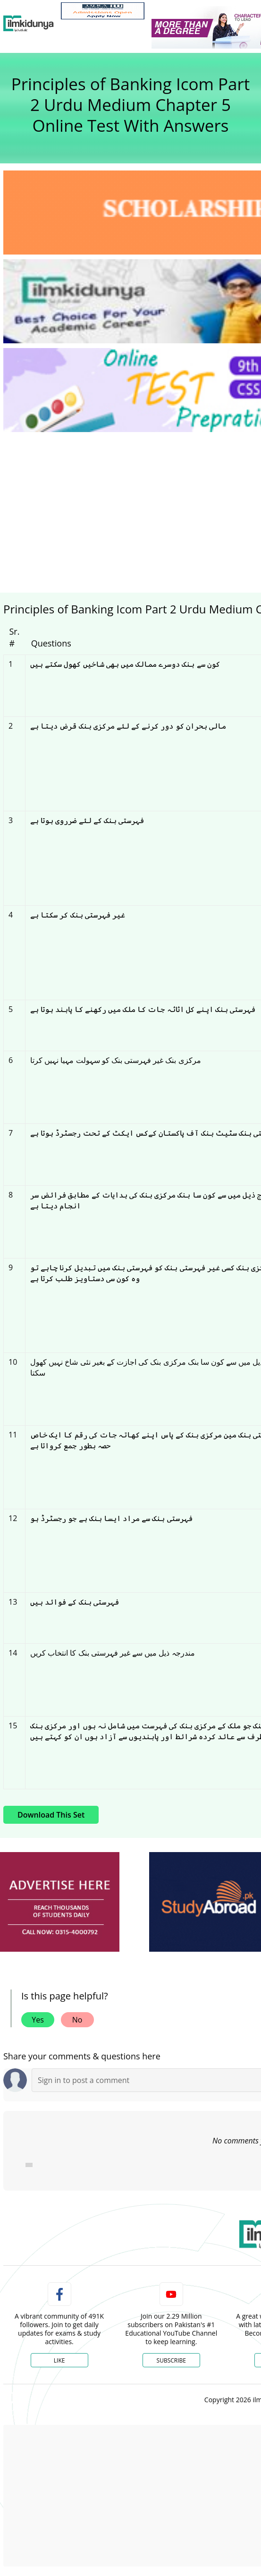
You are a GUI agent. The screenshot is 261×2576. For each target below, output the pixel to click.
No (77, 2020)
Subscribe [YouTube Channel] (171, 2360)
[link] (102, 10)
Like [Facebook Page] (59, 2360)
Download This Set (50, 1815)
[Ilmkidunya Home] (28, 23)
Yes (38, 2020)
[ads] (59, 1902)
